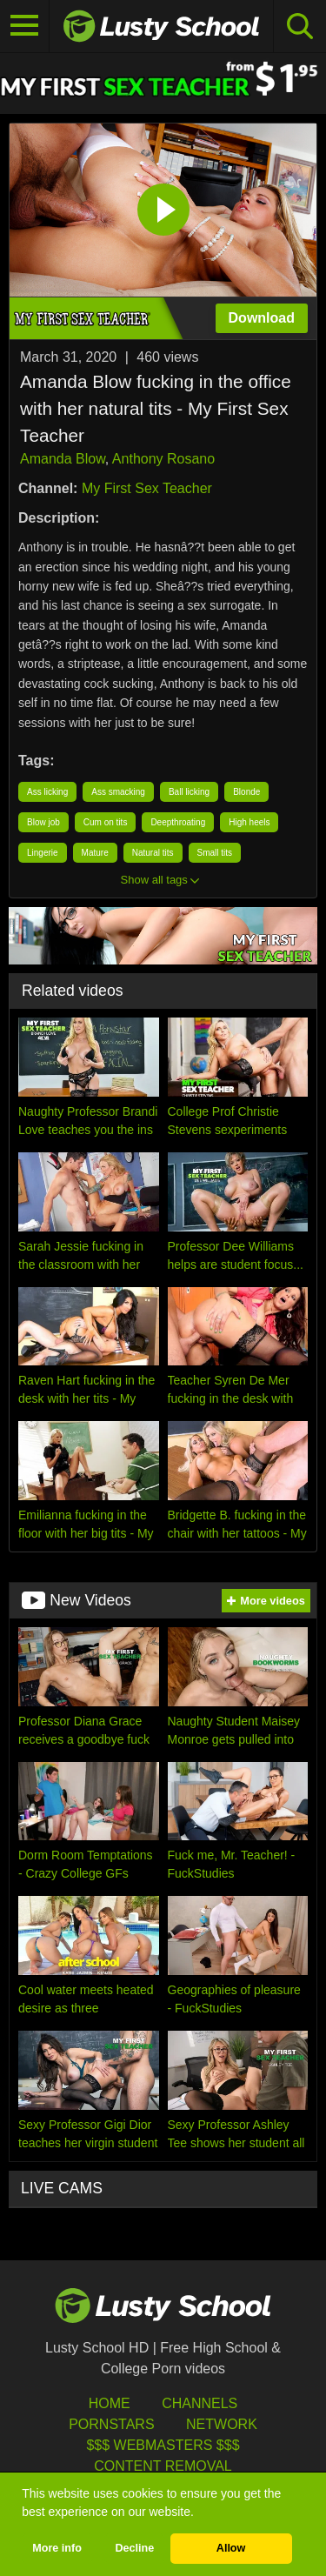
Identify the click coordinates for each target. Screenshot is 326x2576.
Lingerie (42, 853)
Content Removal (163, 2466)
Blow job (43, 822)
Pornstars (111, 2424)
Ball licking (189, 792)
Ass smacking (118, 792)
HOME (109, 2403)
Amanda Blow (62, 458)
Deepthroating (177, 822)
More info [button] (57, 2548)
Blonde (246, 792)
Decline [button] (134, 2548)
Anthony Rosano (163, 458)
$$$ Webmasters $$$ (162, 2445)
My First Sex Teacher (147, 488)
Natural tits (153, 853)
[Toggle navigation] (25, 26)
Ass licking (47, 792)
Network (221, 2424)
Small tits (215, 853)
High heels (249, 822)
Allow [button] (231, 2548)
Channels (199, 2403)
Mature (95, 853)
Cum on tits (105, 822)
